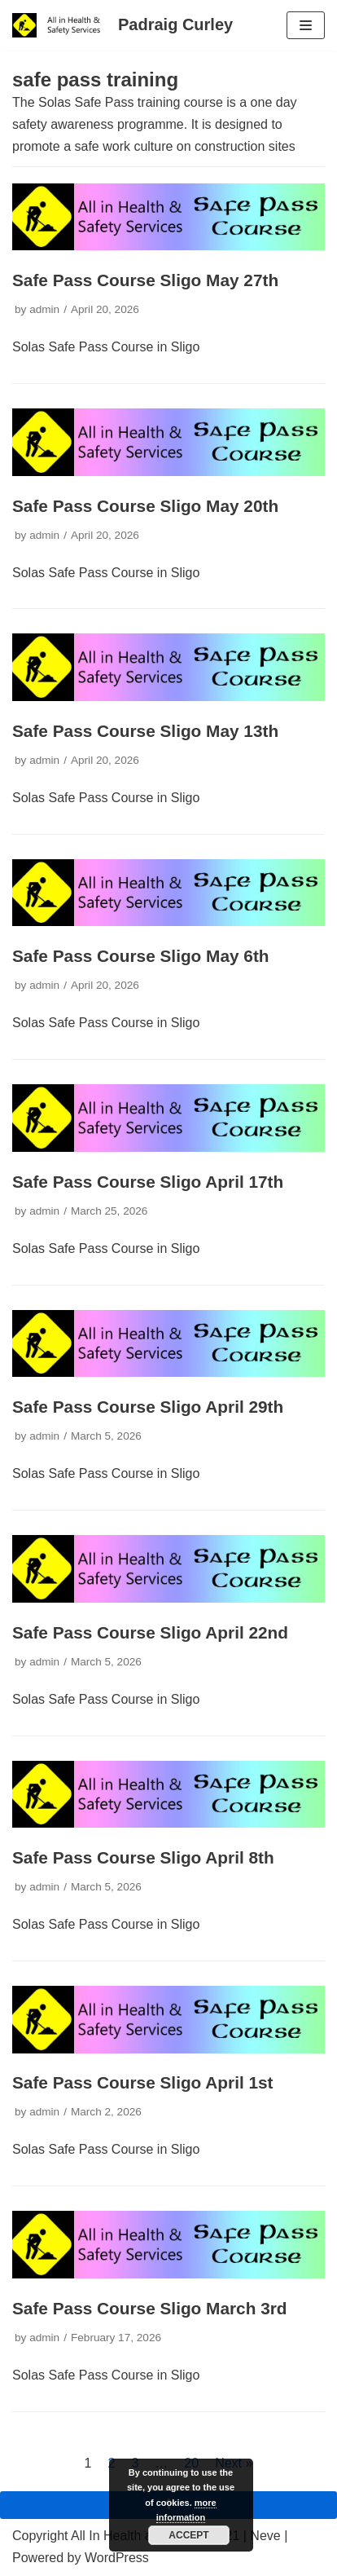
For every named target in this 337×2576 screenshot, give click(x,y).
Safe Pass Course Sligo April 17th (147, 1181)
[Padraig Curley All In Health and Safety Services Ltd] (122, 25)
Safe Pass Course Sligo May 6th (140, 955)
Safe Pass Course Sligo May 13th (145, 730)
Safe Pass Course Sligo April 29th (147, 1406)
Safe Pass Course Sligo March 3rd (149, 2308)
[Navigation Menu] (306, 25)
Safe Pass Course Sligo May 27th (145, 280)
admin (44, 309)
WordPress (117, 2558)
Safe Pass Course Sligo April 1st (143, 2082)
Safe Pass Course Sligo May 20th (145, 505)
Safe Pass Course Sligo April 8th (143, 1857)
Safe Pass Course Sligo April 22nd (150, 1632)
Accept (188, 2535)
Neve (265, 2536)
